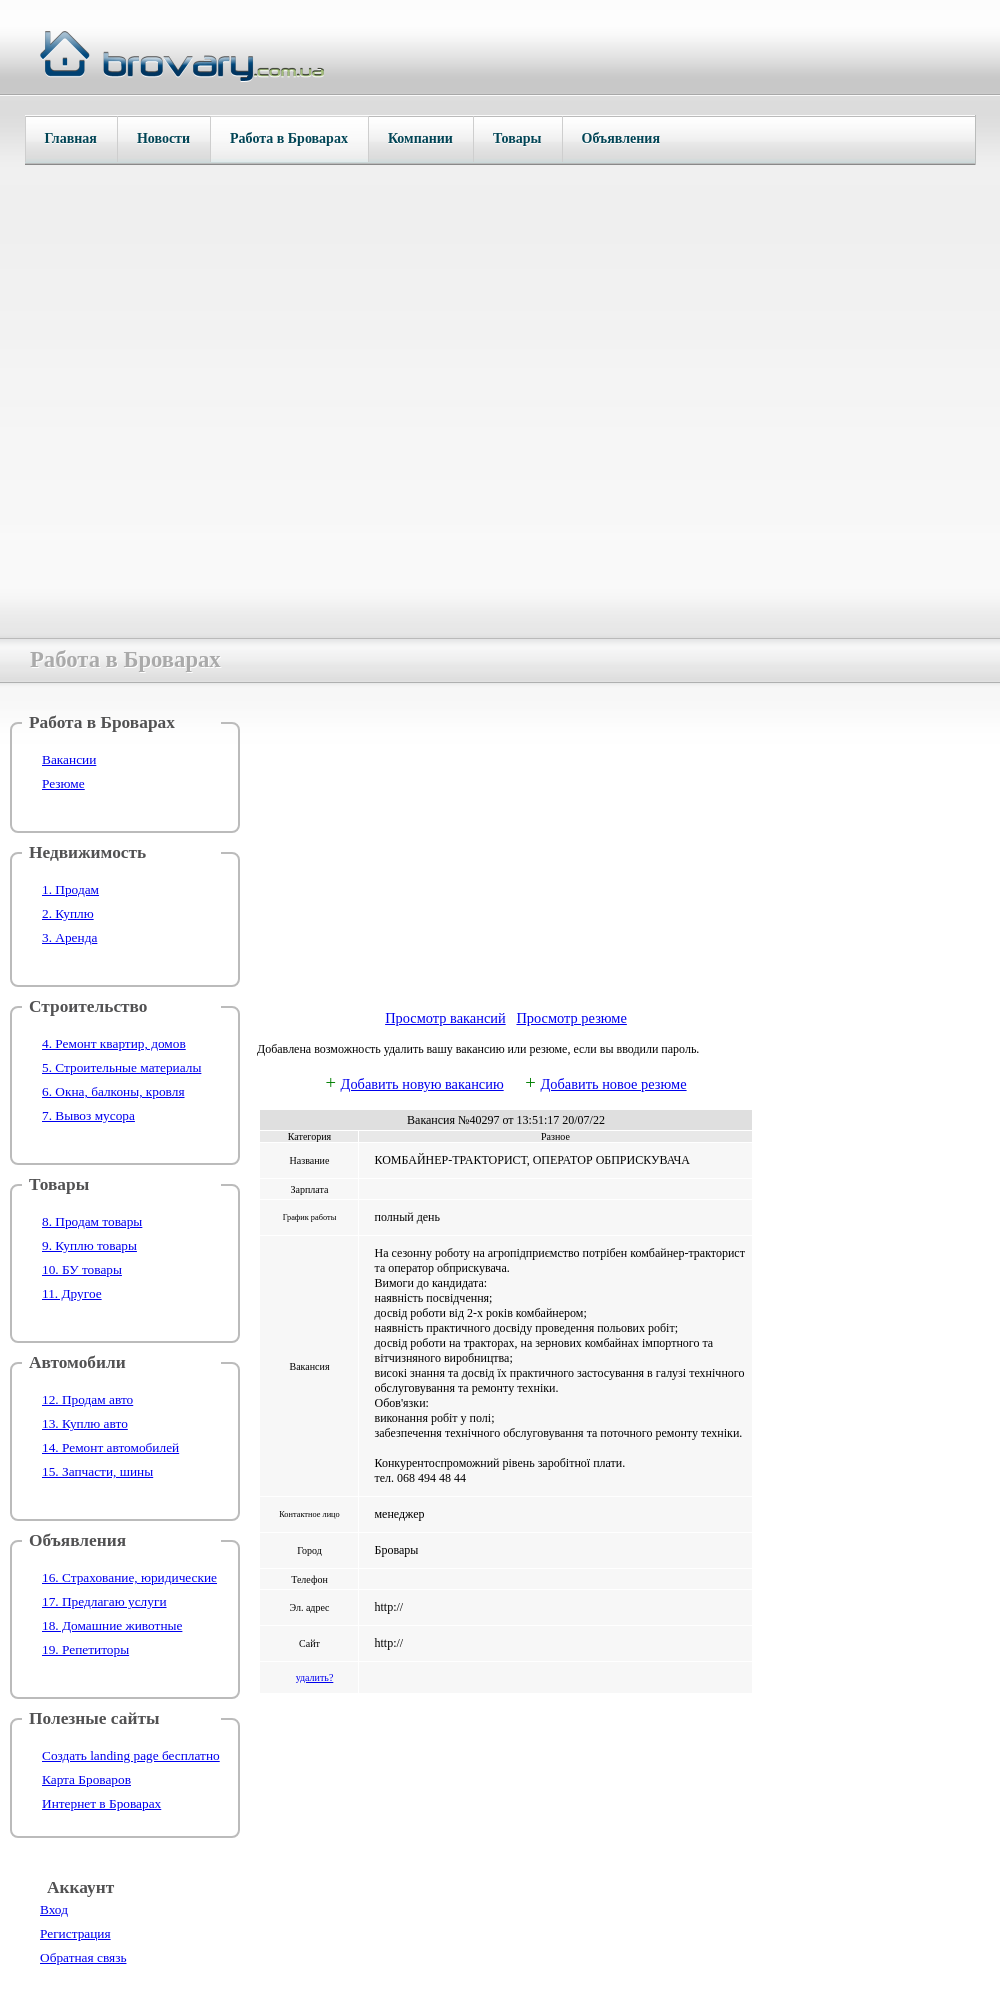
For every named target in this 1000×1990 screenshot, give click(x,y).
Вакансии (69, 759)
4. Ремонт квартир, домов (114, 1043)
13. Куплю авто (85, 1423)
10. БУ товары (82, 1269)
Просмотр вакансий (445, 1018)
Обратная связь (83, 1957)
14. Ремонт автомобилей (110, 1447)
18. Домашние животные (112, 1625)
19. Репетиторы (85, 1649)
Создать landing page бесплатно (131, 1755)
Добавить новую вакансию (422, 1084)
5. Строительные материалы (121, 1067)
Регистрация (75, 1933)
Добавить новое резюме (613, 1084)
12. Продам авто (87, 1399)
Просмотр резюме (571, 1018)
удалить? (315, 1677)
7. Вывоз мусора (88, 1115)
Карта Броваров (86, 1779)
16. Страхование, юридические (129, 1577)
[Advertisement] (506, 853)
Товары (517, 138)
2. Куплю (68, 913)
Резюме (63, 783)
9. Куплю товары (89, 1245)
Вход (54, 1909)
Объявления (621, 138)
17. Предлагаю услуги (104, 1601)
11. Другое (72, 1293)
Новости (163, 138)
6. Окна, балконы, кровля (113, 1091)
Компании (420, 138)
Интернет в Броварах (101, 1803)
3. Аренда (69, 937)
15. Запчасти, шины (97, 1471)
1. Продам (70, 889)
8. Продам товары (92, 1221)
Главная (71, 138)
